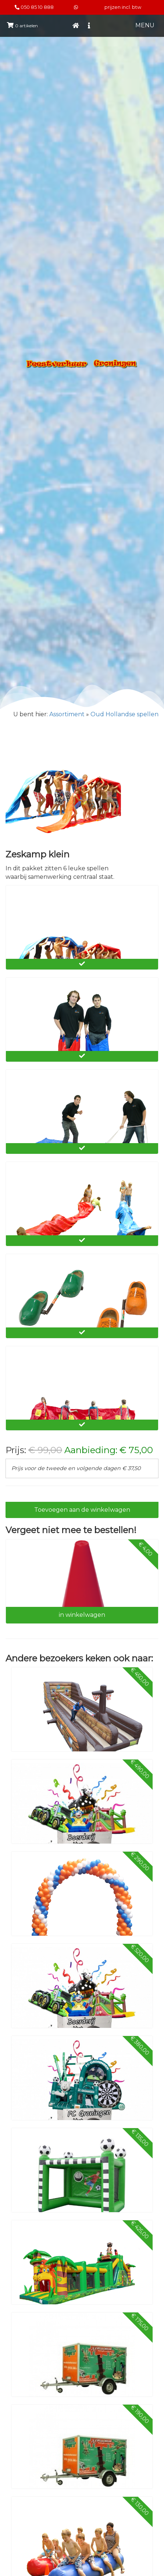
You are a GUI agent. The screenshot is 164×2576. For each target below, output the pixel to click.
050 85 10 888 (37, 7)
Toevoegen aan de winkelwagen (82, 1509)
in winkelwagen (82, 1614)
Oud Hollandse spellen (124, 714)
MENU (144, 25)
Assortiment (67, 714)
